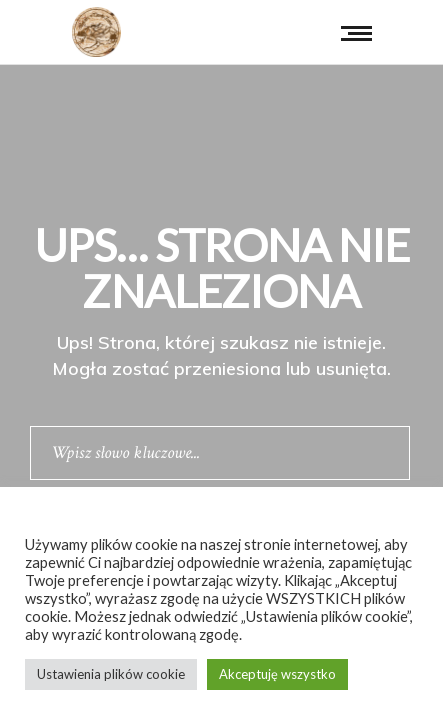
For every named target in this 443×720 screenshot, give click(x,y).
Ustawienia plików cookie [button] (111, 674)
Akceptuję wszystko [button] (277, 674)
